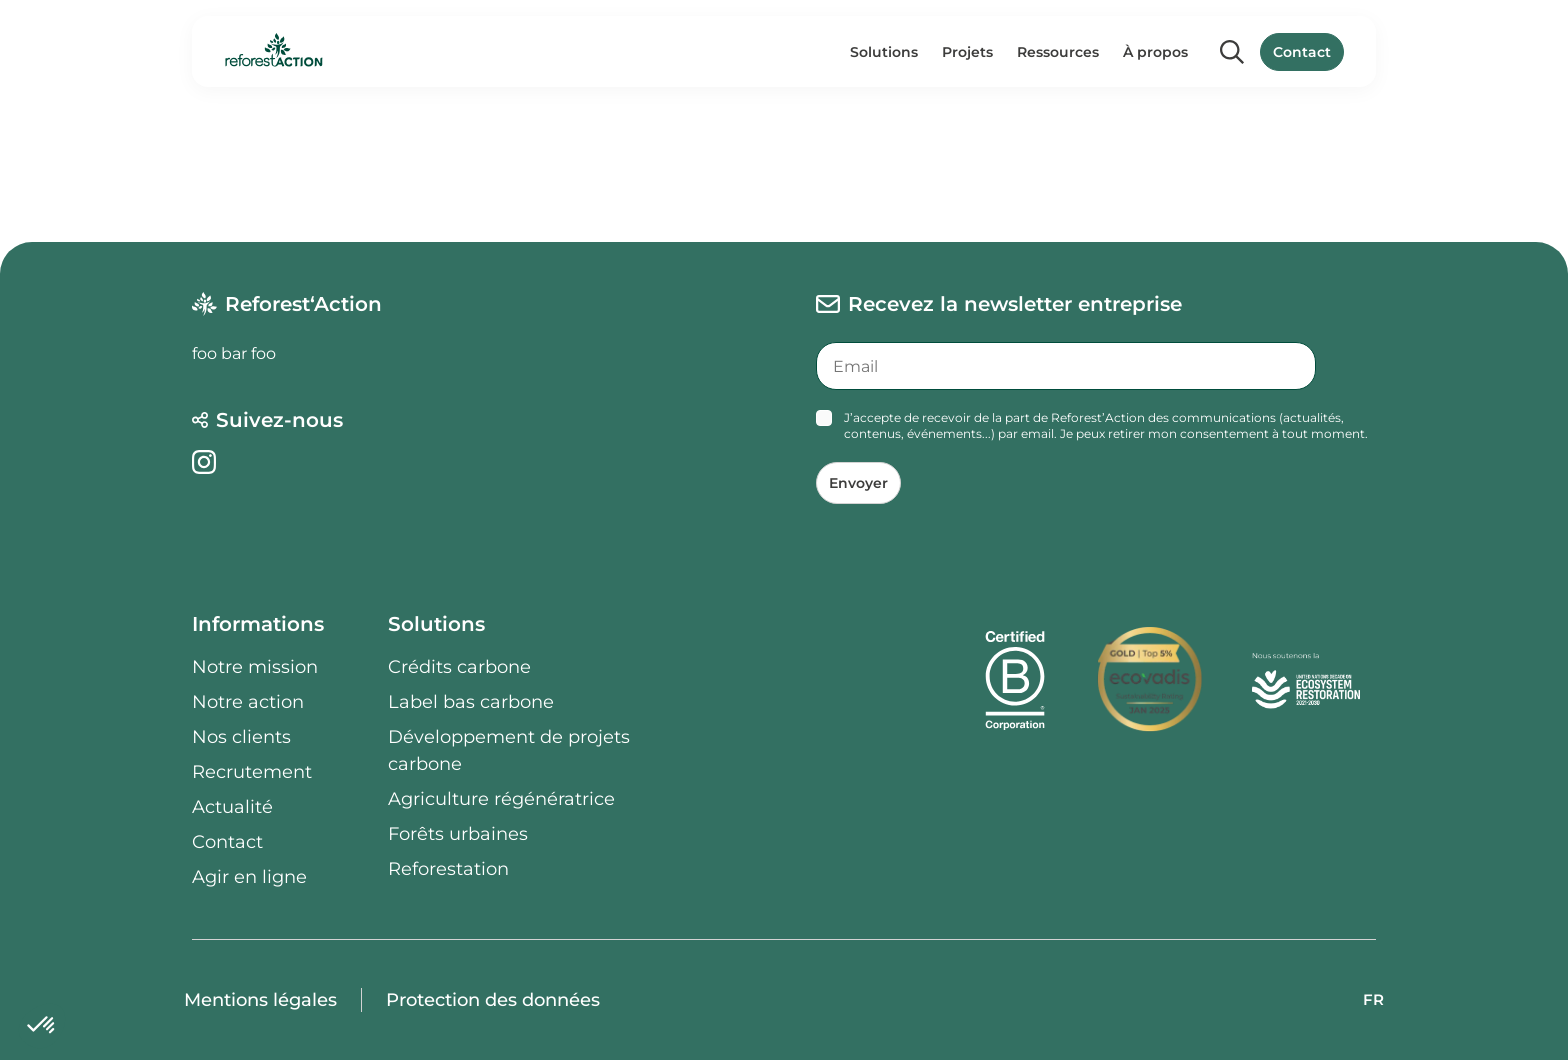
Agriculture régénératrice (501, 799)
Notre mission (255, 667)
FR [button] (1373, 1000)
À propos (1155, 52)
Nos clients (241, 737)
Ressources (1058, 52)
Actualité (232, 807)
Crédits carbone (459, 667)
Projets (967, 52)
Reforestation (448, 869)
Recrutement (252, 772)
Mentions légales (260, 1000)
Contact (1302, 52)
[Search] (1232, 52)
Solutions (884, 52)
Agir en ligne (249, 877)
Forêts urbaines (458, 834)
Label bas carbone (471, 702)
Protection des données (493, 1000)
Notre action (248, 702)
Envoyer (858, 483)
